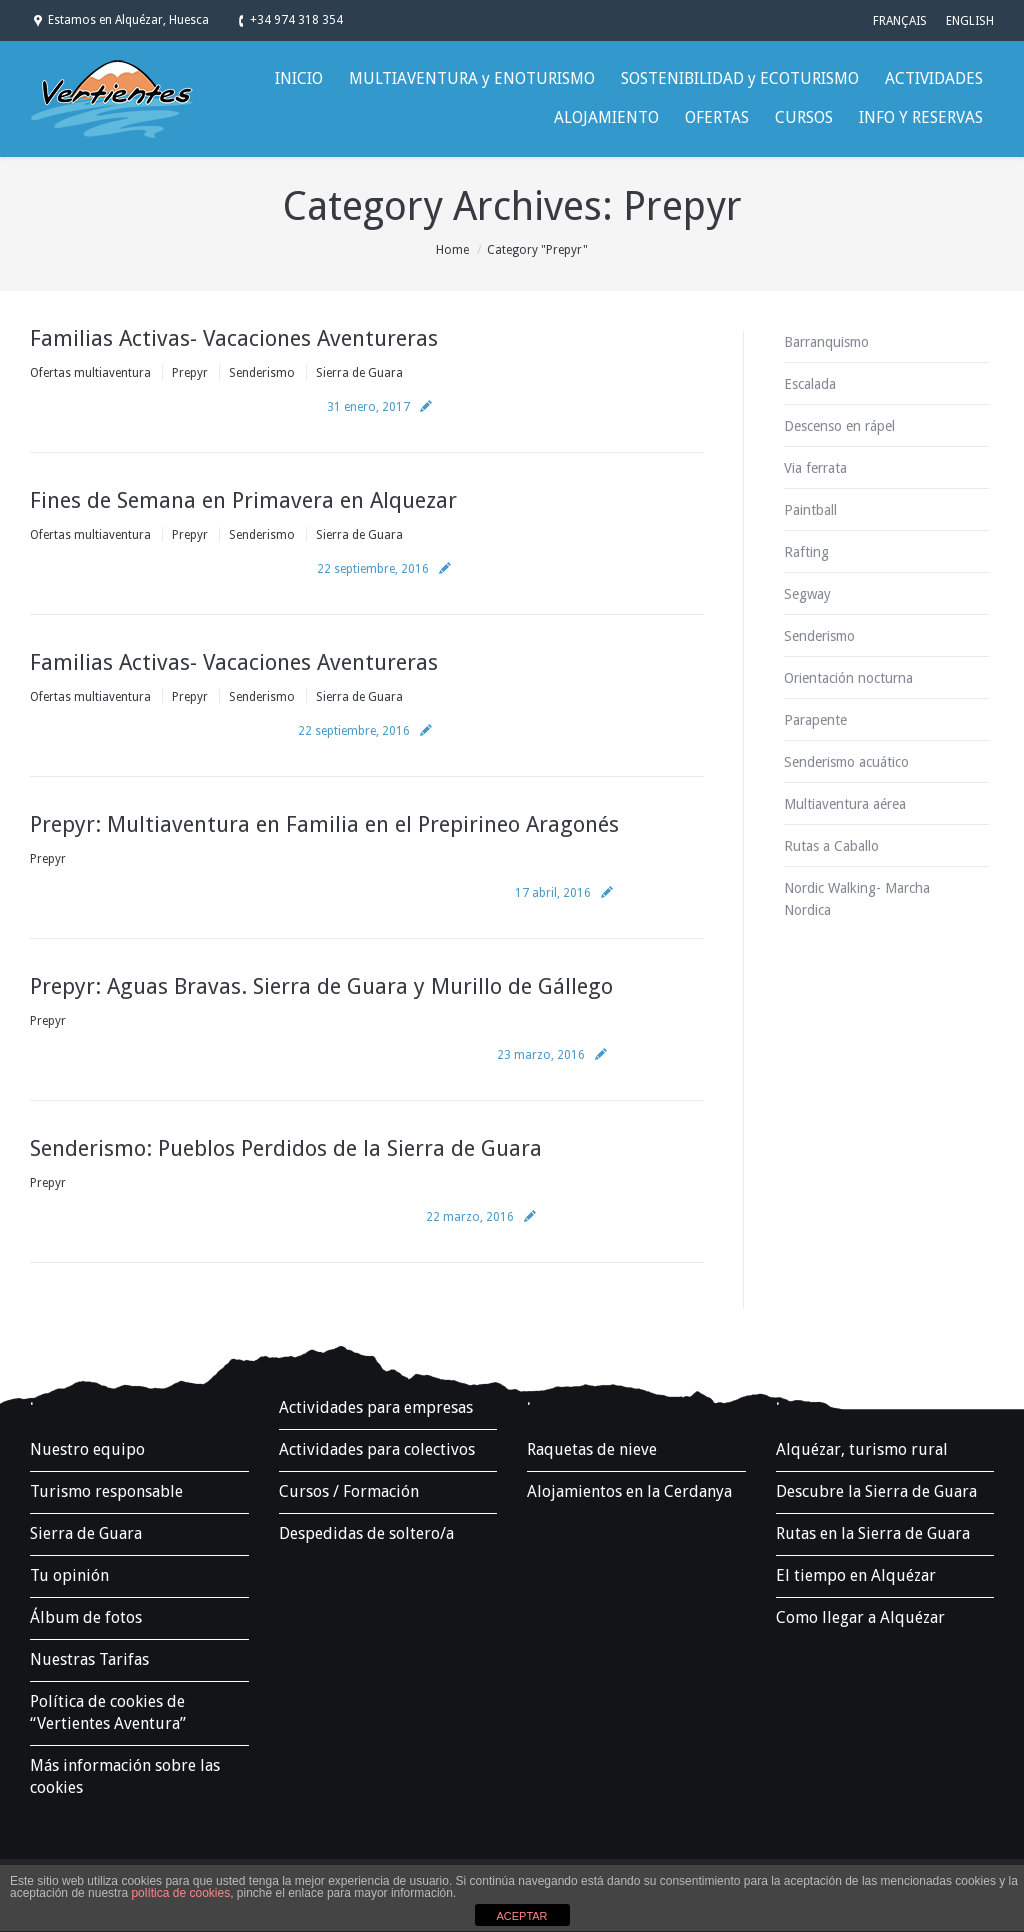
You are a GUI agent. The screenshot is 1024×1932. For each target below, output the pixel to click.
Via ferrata (815, 468)
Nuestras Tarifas (89, 1659)
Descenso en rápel (839, 426)
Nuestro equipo (87, 1449)
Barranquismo (826, 342)
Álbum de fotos (86, 1617)
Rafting (806, 552)
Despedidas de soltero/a (366, 1533)
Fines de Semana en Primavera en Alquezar (243, 500)
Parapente (815, 720)
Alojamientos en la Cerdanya (629, 1491)
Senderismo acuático (846, 762)
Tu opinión (69, 1575)
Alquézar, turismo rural (862, 1449)
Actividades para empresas (376, 1407)
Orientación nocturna (848, 678)
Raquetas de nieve (592, 1449)
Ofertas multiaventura (90, 373)
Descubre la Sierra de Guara (876, 1491)
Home (452, 250)
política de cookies (180, 1893)
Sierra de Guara (359, 373)
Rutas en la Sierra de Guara (873, 1533)
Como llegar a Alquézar (860, 1617)
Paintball (810, 510)
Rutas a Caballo (831, 846)
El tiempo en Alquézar (856, 1575)
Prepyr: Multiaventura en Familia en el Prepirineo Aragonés (324, 824)
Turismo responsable (106, 1491)
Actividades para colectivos (377, 1449)
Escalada (810, 384)
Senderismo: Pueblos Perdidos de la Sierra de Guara (286, 1148)
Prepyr (190, 373)
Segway (807, 594)
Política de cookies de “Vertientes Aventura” (108, 1712)
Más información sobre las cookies (125, 1776)
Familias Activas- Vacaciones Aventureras (234, 338)
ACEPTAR (521, 1916)
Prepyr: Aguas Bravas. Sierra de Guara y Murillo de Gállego (321, 986)
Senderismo (262, 373)
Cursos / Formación (349, 1491)
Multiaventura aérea (845, 804)
